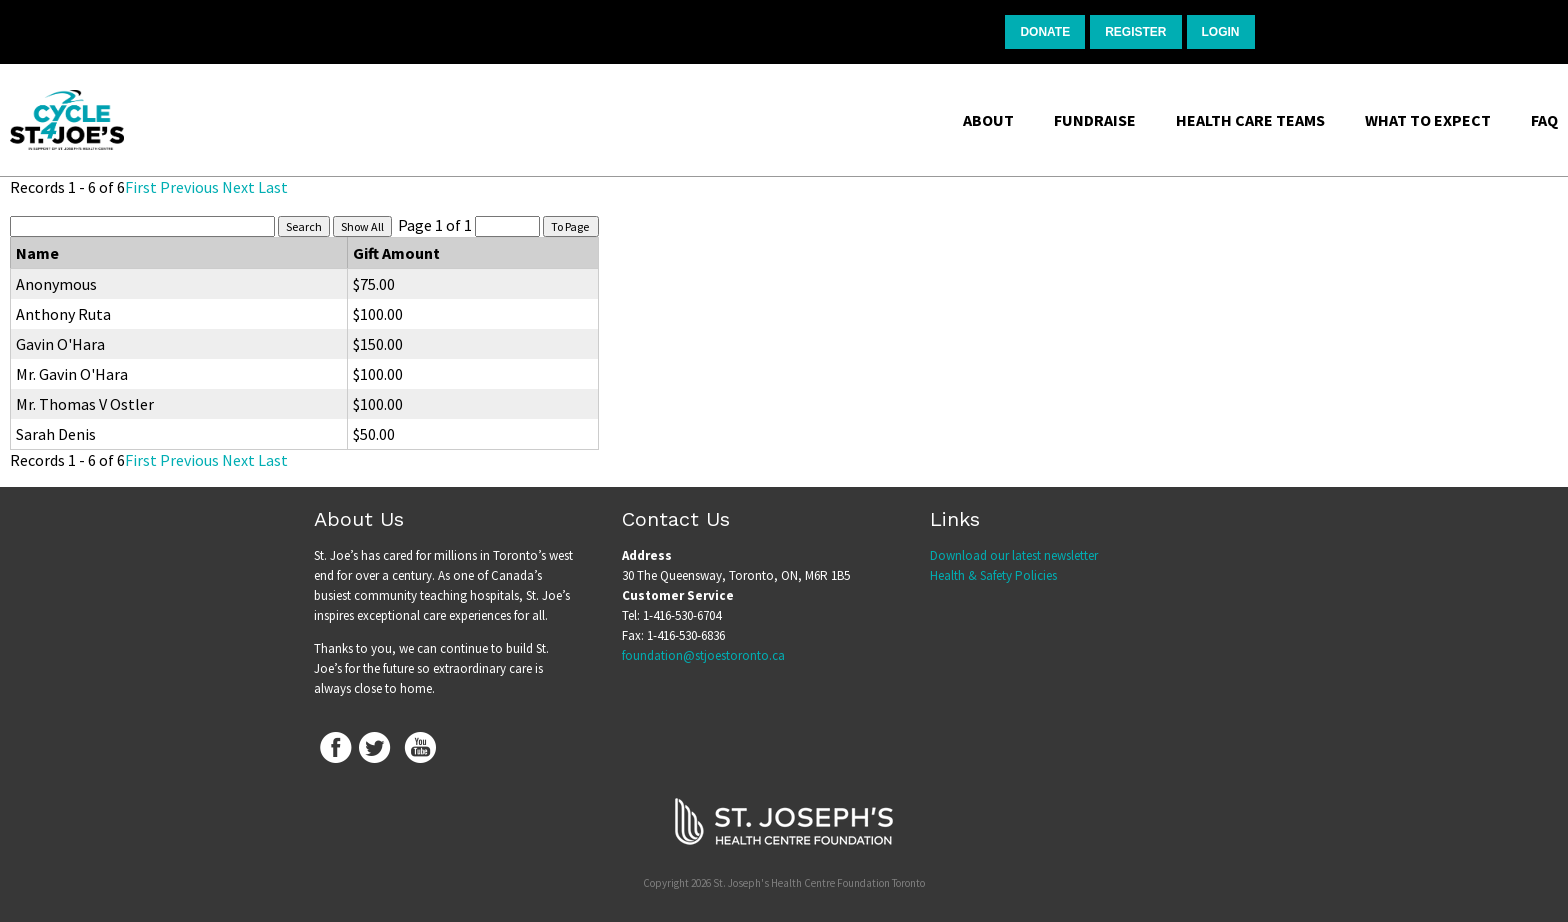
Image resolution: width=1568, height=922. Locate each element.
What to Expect (1428, 120)
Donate (1045, 32)
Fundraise (1095, 120)
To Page (571, 226)
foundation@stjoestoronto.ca (703, 655)
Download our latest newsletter (1014, 555)
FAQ (1544, 120)
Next (238, 187)
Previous (189, 187)
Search (304, 226)
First (141, 187)
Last (273, 187)
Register (1135, 32)
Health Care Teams (1250, 120)
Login (1221, 32)
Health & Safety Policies (993, 575)
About (988, 120)
